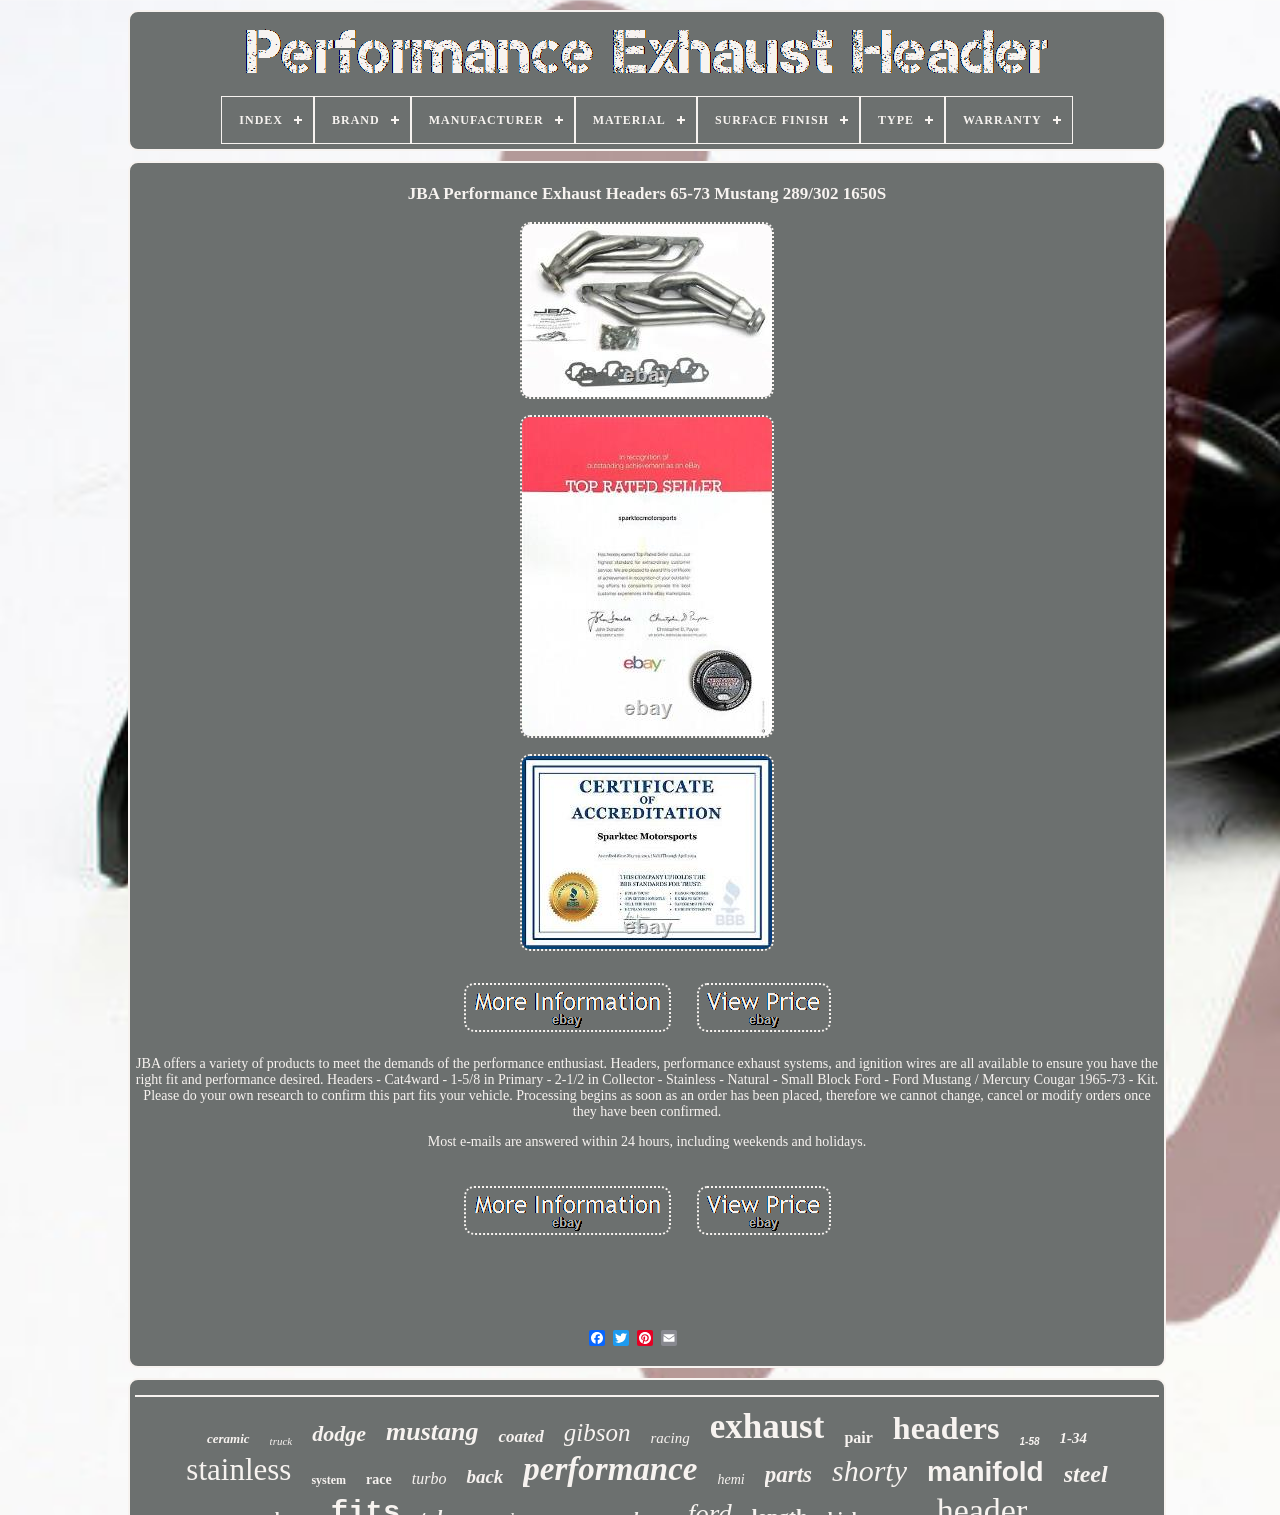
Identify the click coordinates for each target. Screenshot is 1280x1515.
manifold (985, 1471)
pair (858, 1437)
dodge (339, 1433)
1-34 (1074, 1438)
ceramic (228, 1438)
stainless (238, 1469)
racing (669, 1438)
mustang (432, 1431)
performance (610, 1469)
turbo (429, 1478)
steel (1086, 1474)
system (328, 1480)
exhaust (767, 1426)
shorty (869, 1470)
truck (281, 1441)
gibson (597, 1432)
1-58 (1030, 1441)
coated (520, 1436)
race (379, 1479)
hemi (730, 1479)
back (484, 1476)
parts (788, 1474)
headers (946, 1428)
